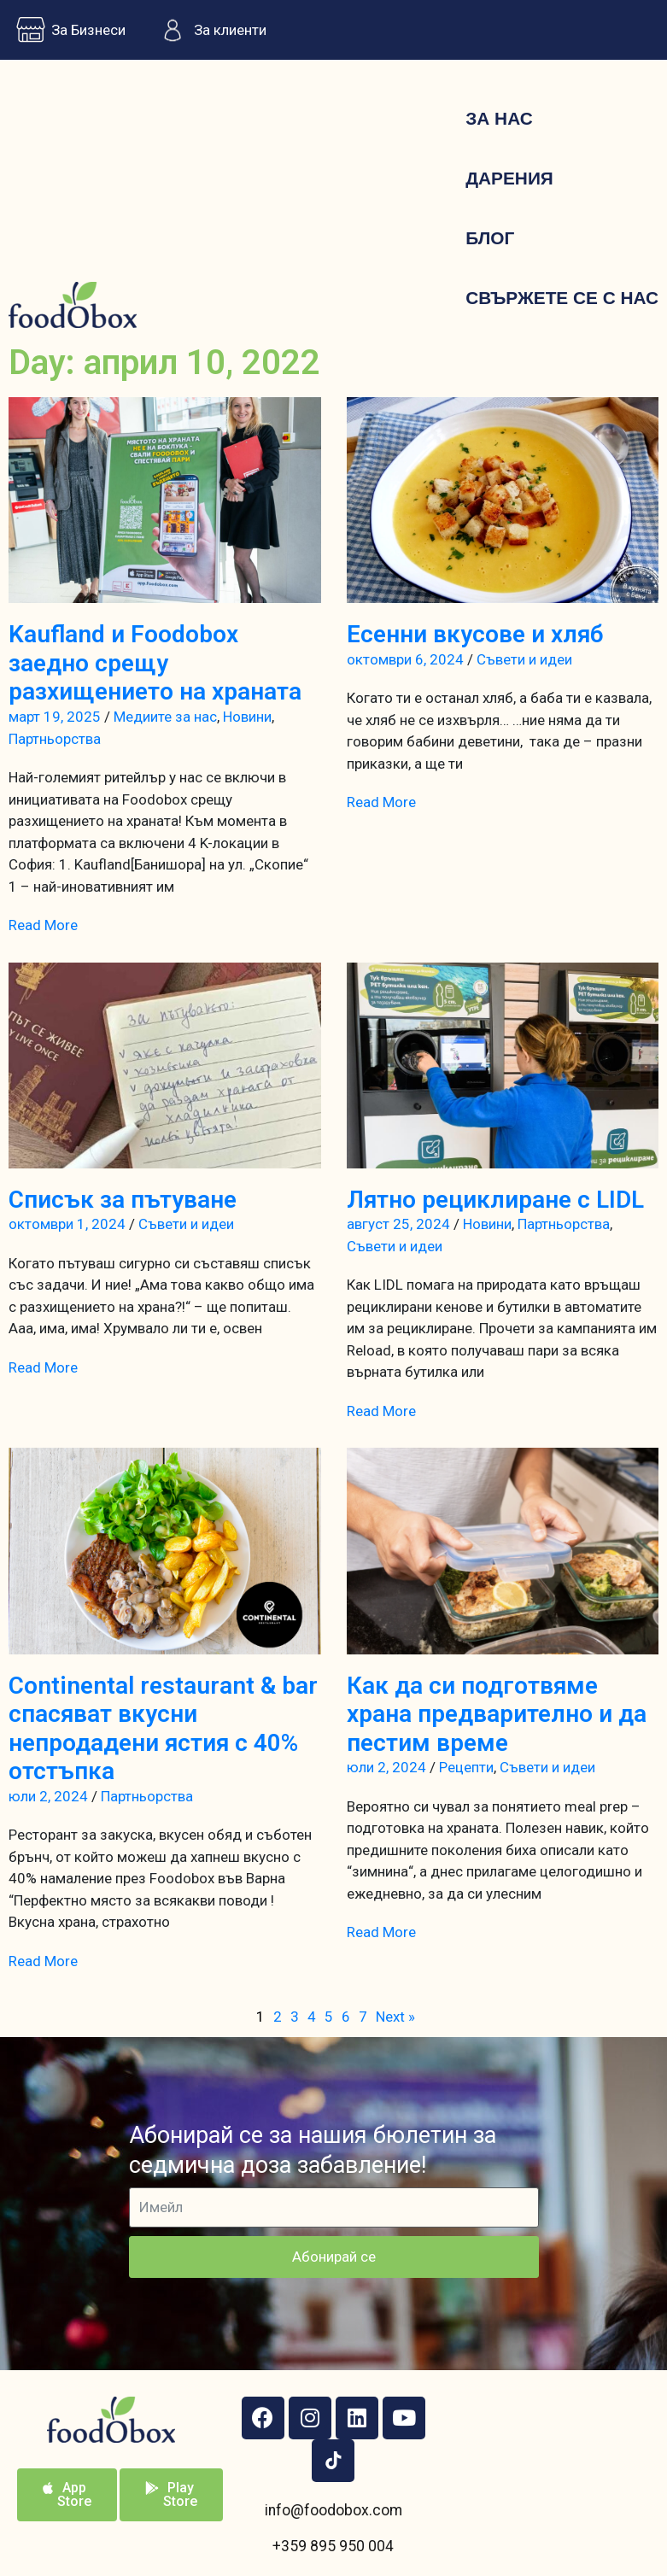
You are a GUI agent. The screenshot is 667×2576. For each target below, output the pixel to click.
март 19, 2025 (55, 716)
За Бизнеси (67, 30)
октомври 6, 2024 (405, 659)
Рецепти (466, 1767)
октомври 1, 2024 (67, 1223)
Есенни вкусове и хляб (475, 634)
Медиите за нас (165, 716)
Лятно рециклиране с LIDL (495, 1200)
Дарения (509, 178)
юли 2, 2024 (48, 1796)
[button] (67, 2494)
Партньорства (55, 738)
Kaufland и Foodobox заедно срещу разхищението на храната (155, 662)
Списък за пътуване (123, 1200)
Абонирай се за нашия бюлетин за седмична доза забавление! (312, 2150)
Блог (489, 238)
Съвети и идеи (524, 659)
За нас (498, 118)
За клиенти (208, 30)
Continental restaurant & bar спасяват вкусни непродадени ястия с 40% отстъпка (163, 1728)
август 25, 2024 (398, 1223)
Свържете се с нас (561, 297)
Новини (247, 716)
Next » (395, 2016)
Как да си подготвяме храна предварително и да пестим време (497, 1714)
